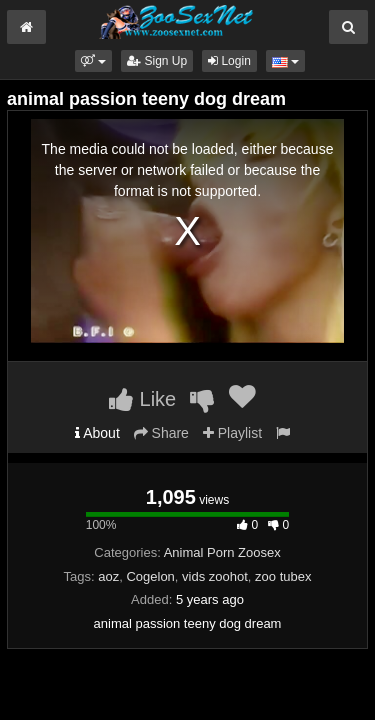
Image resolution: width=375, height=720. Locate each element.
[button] (93, 61)
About (97, 433)
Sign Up (157, 61)
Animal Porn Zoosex (222, 552)
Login (229, 61)
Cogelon (150, 576)
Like (142, 399)
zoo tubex (283, 576)
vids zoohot (215, 576)
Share (161, 433)
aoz (108, 576)
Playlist (232, 433)
